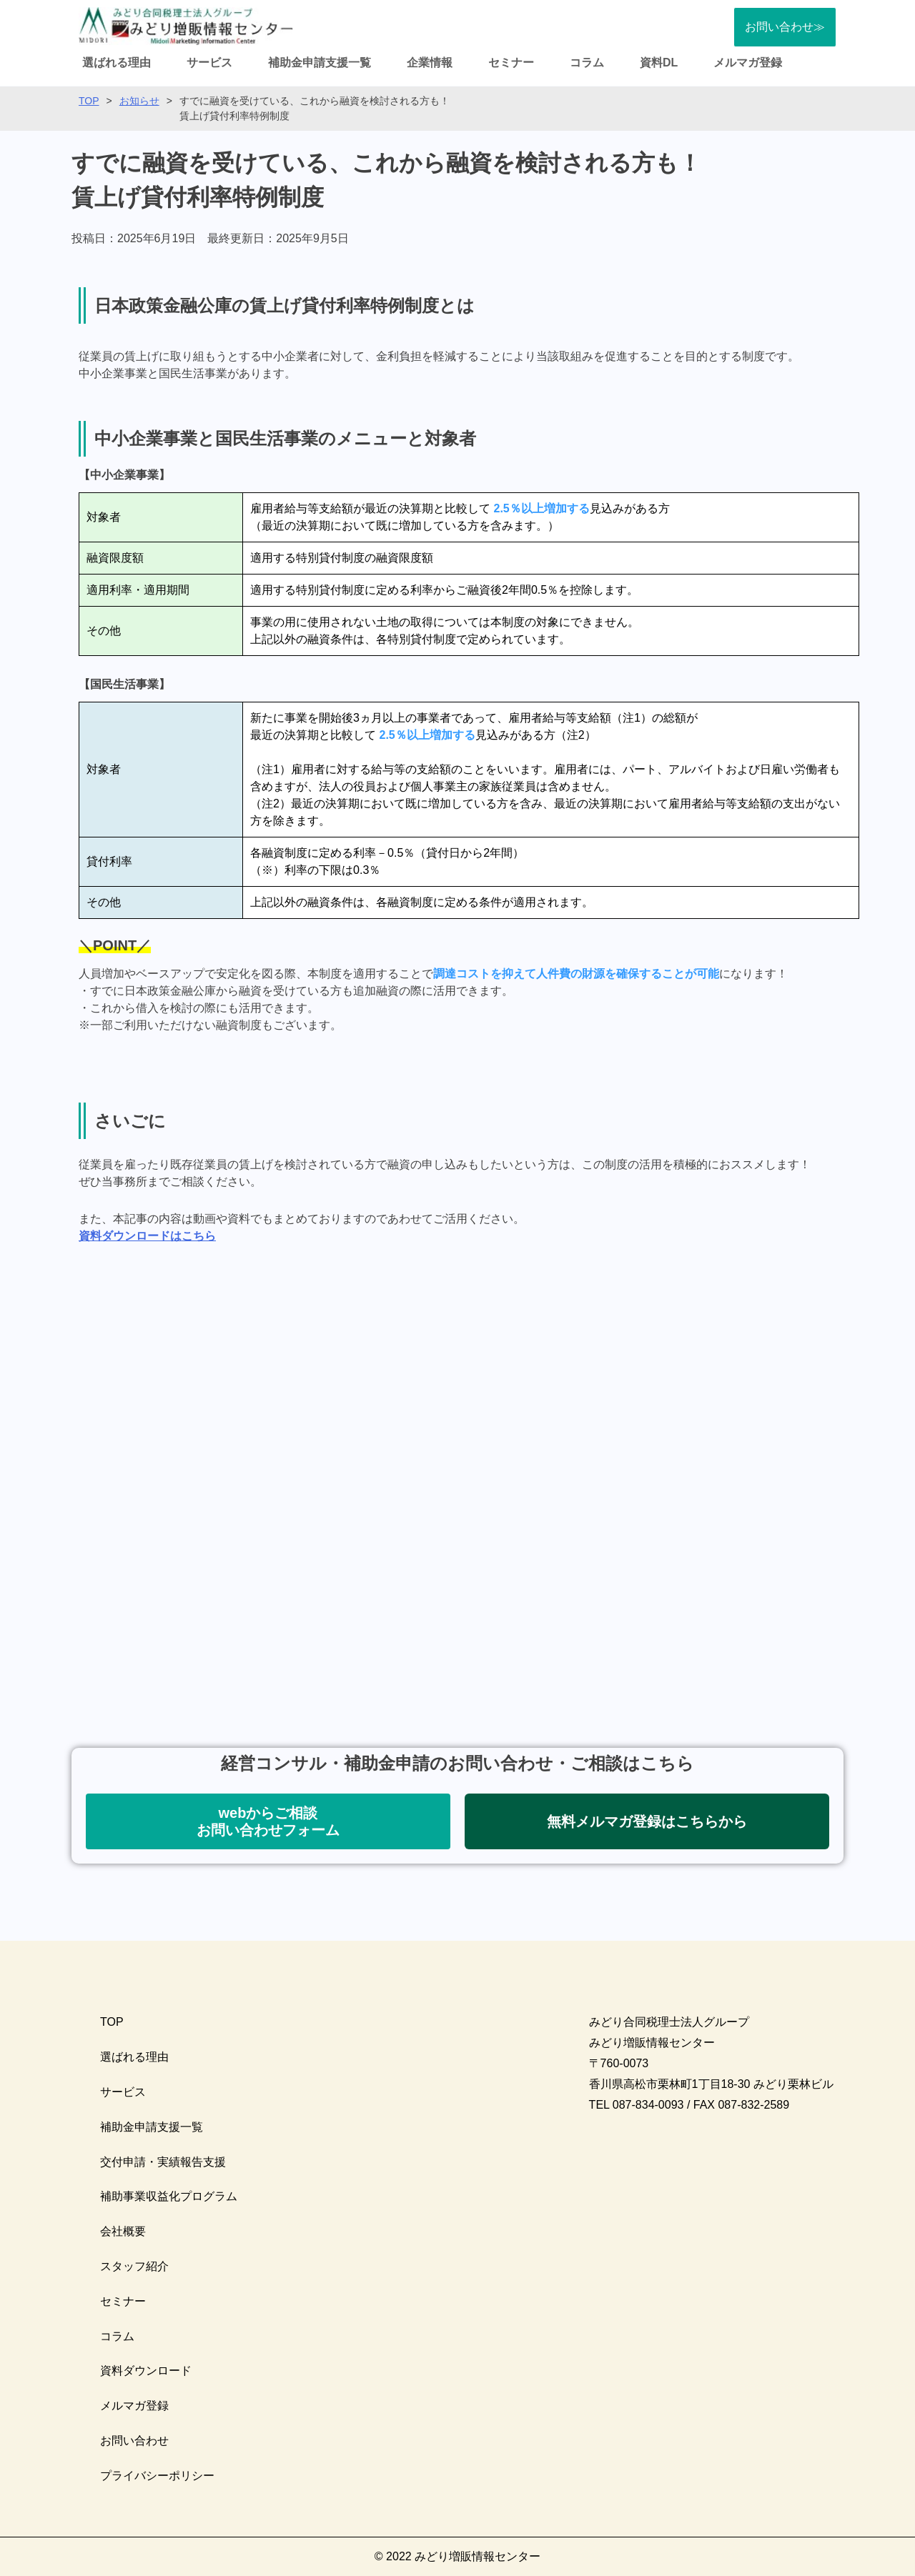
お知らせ (139, 100)
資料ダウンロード (146, 2370)
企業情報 (429, 62)
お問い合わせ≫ (785, 27)
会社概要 (123, 2231)
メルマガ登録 (747, 62)
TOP (89, 100)
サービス (209, 62)
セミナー (511, 62)
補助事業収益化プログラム (168, 2196)
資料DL (659, 62)
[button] (268, 1821)
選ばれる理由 (116, 62)
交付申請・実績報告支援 (163, 2162)
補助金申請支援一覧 (319, 62)
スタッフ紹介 (134, 2266)
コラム (587, 62)
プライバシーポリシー (157, 2476)
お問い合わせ (134, 2441)
